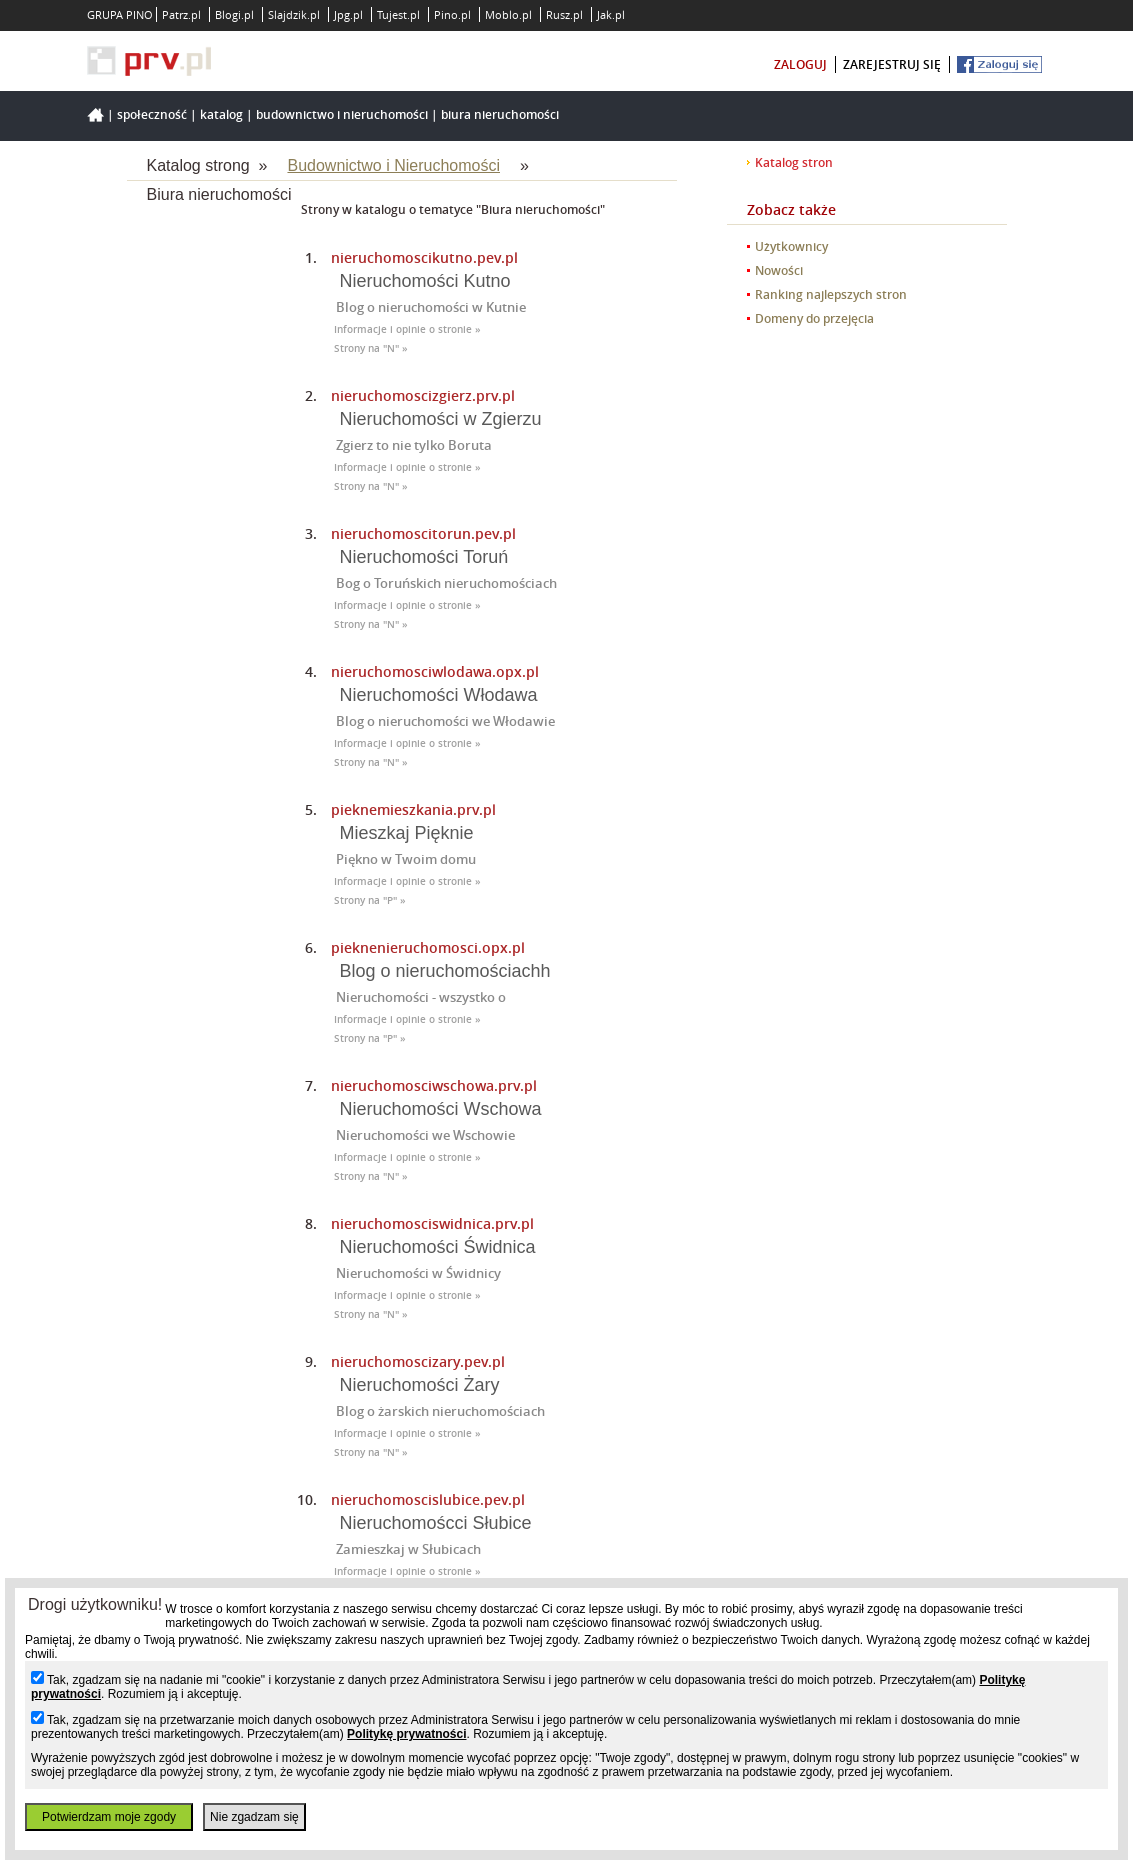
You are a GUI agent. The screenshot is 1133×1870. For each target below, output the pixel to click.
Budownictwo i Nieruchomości (342, 114)
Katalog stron (794, 162)
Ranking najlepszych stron (831, 294)
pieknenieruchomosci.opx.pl (428, 947)
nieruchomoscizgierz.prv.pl (423, 395)
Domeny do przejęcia (814, 318)
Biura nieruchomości (500, 114)
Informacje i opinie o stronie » (407, 329)
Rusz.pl (564, 14)
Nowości (779, 270)
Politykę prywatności (406, 1734)
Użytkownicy (791, 246)
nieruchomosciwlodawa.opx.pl (435, 671)
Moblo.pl (508, 14)
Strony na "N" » (371, 348)
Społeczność (152, 114)
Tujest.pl (398, 14)
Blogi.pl (234, 14)
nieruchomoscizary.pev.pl (418, 1361)
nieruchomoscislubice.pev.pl (428, 1499)
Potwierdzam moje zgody (109, 1817)
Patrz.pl (181, 14)
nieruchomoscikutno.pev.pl (424, 257)
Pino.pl (452, 14)
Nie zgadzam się (254, 1817)
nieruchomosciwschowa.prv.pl (434, 1085)
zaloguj (800, 64)
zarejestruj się (892, 64)
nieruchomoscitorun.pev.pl (423, 533)
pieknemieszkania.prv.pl (413, 809)
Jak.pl (611, 14)
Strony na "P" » (370, 900)
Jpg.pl (348, 14)
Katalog (221, 114)
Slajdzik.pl (294, 14)
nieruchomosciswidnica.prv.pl (432, 1223)
